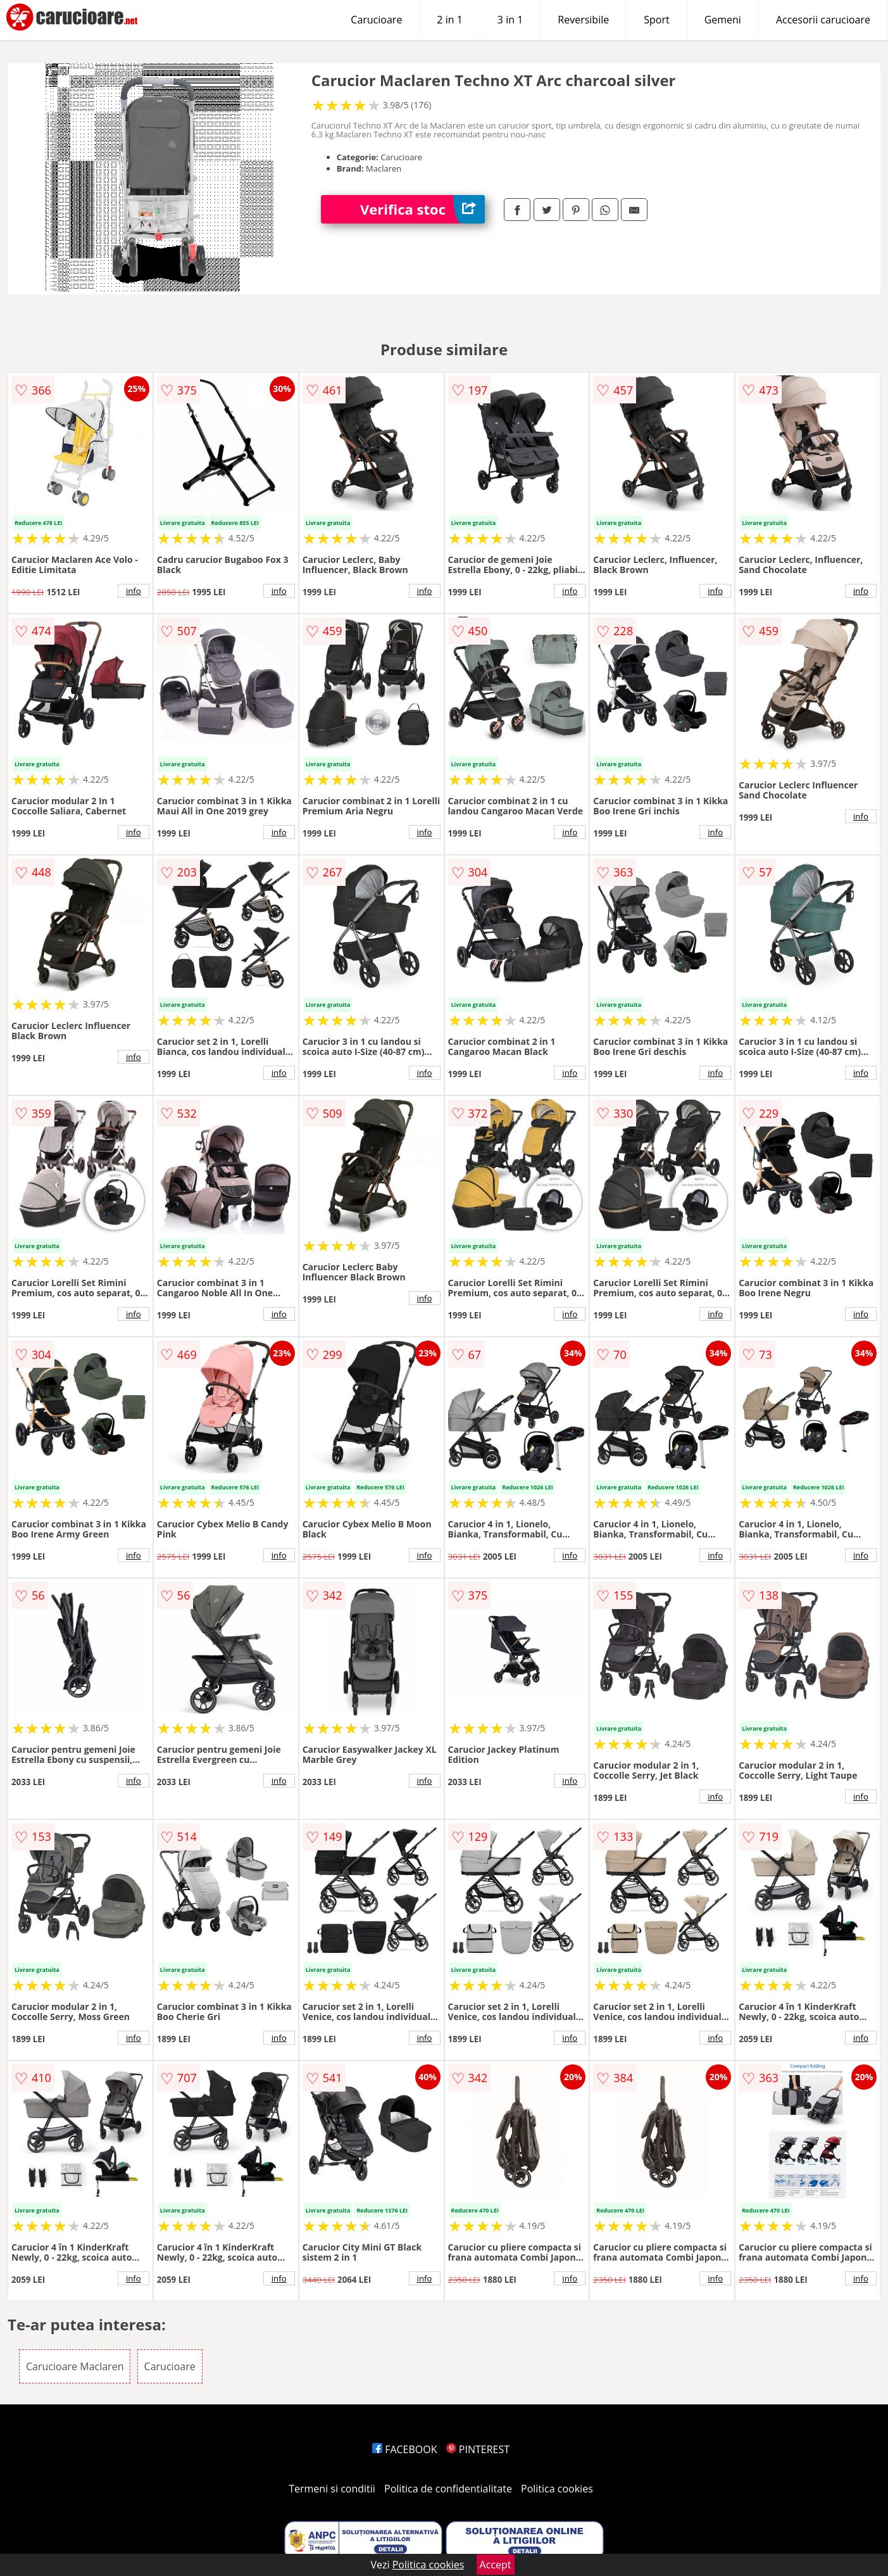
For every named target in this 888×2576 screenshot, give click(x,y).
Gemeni (722, 20)
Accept (495, 2565)
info (133, 591)
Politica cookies (557, 2489)
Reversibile (583, 20)
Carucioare (376, 20)
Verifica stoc (422, 209)
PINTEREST (478, 2449)
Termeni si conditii (332, 2489)
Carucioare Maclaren (74, 2366)
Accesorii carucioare (823, 20)
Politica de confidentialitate (448, 2489)
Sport (656, 20)
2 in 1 (449, 20)
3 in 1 (510, 20)
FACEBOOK (404, 2449)
